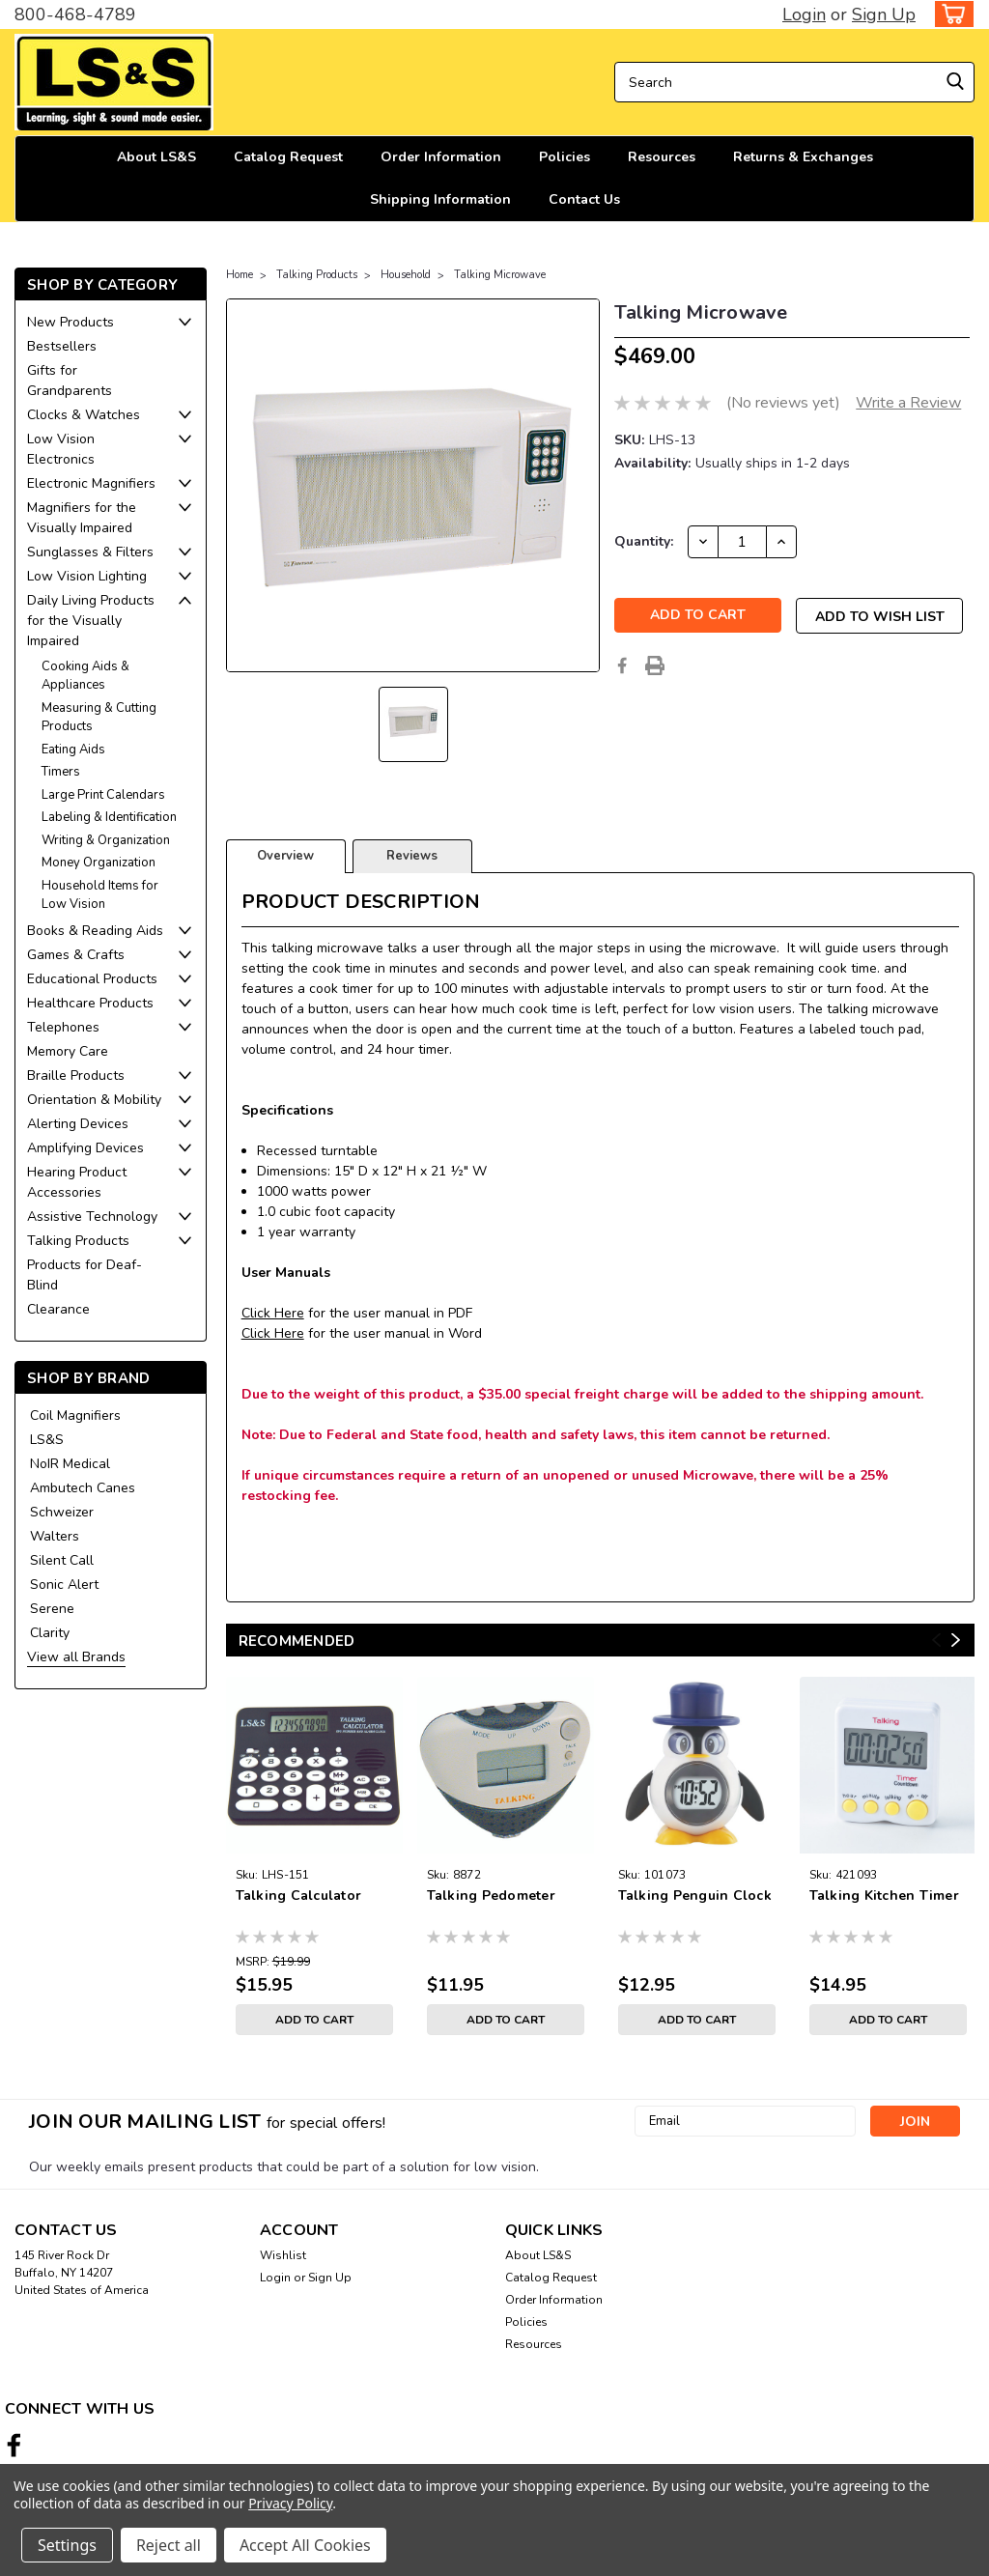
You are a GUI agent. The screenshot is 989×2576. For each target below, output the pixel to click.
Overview (285, 855)
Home (239, 275)
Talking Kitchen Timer (884, 1895)
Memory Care (67, 1051)
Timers (61, 771)
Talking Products (78, 1240)
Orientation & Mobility (94, 1099)
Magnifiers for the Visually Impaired (81, 517)
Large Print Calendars (103, 795)
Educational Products (92, 979)
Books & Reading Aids (95, 930)
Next (955, 1639)
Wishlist (283, 2255)
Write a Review (908, 402)
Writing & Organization (106, 840)
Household (406, 275)
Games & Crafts (76, 955)
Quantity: (643, 541)
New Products (70, 322)
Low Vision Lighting (87, 576)
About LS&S (156, 157)
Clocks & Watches (83, 415)
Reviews (412, 855)
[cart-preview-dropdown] (950, 14)
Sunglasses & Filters (90, 552)
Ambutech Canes (82, 1488)
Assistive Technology (92, 1216)
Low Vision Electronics (61, 449)
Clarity (50, 1633)
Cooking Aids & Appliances (85, 676)
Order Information (441, 157)
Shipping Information (440, 199)
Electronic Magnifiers (91, 483)
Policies (564, 157)
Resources (661, 157)
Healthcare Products (90, 1003)
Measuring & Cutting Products (99, 717)
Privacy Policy (290, 2503)
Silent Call (62, 1560)
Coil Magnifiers (75, 1415)
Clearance (58, 1309)
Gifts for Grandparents (69, 380)
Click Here (272, 1313)
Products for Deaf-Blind (84, 1275)
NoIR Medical (70, 1464)
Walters (54, 1536)
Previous (936, 1639)
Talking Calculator (299, 1895)
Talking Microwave (500, 275)
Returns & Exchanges (803, 157)
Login (804, 14)
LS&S (47, 1439)
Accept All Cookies (305, 2545)
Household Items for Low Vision (100, 895)
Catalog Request (288, 157)
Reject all (168, 2545)
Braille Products (76, 1075)
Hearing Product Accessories (77, 1182)
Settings (67, 2545)
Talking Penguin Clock (695, 1895)
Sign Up (884, 14)
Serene (52, 1608)
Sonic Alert (64, 1584)
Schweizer (62, 1512)
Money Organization (98, 862)
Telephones (63, 1027)
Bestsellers (62, 346)
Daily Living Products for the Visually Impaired (91, 620)
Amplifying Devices (85, 1148)
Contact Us (584, 199)
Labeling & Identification (109, 817)
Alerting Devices (77, 1124)
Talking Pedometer (491, 1895)
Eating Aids (73, 749)
